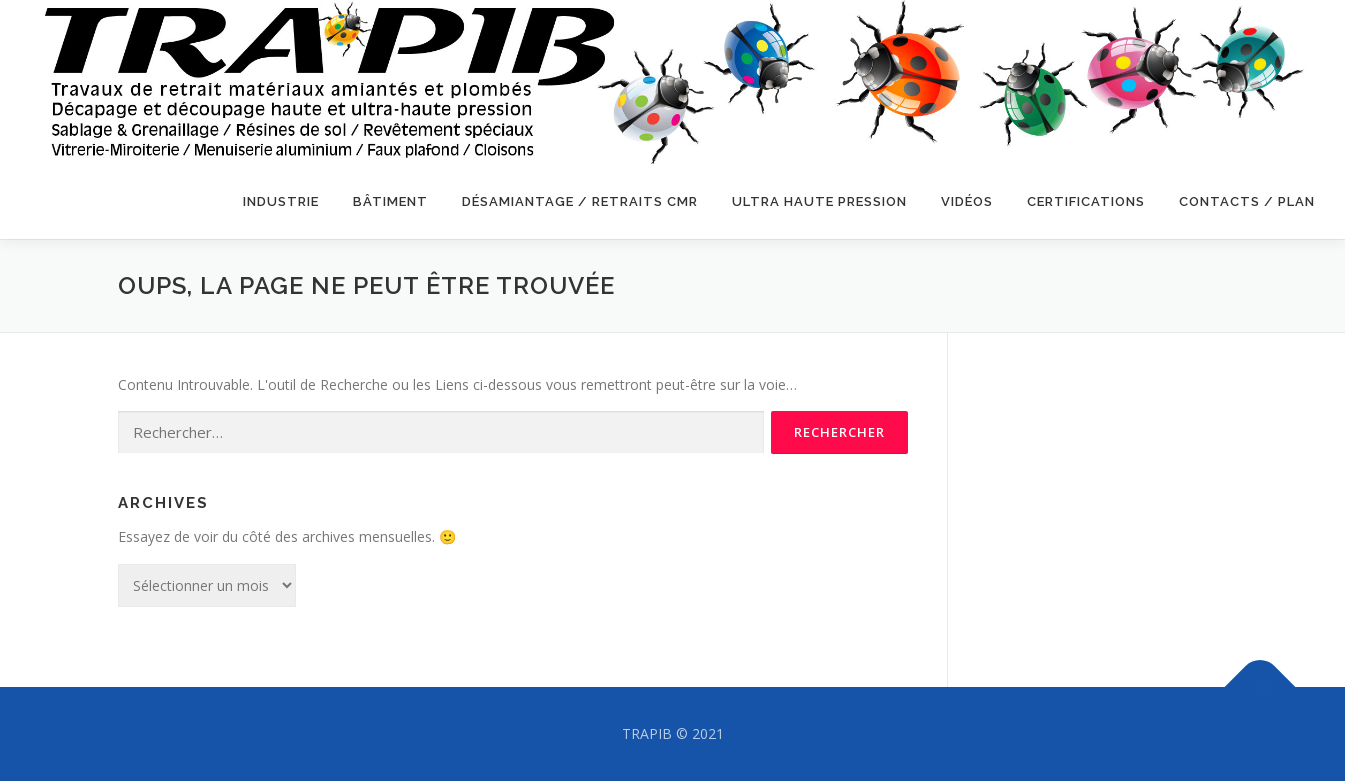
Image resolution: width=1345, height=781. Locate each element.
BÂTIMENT (390, 201)
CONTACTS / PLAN (1247, 201)
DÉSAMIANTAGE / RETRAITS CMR (580, 201)
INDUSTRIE (281, 201)
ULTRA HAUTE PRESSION (819, 201)
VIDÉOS (967, 201)
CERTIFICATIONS (1086, 201)
